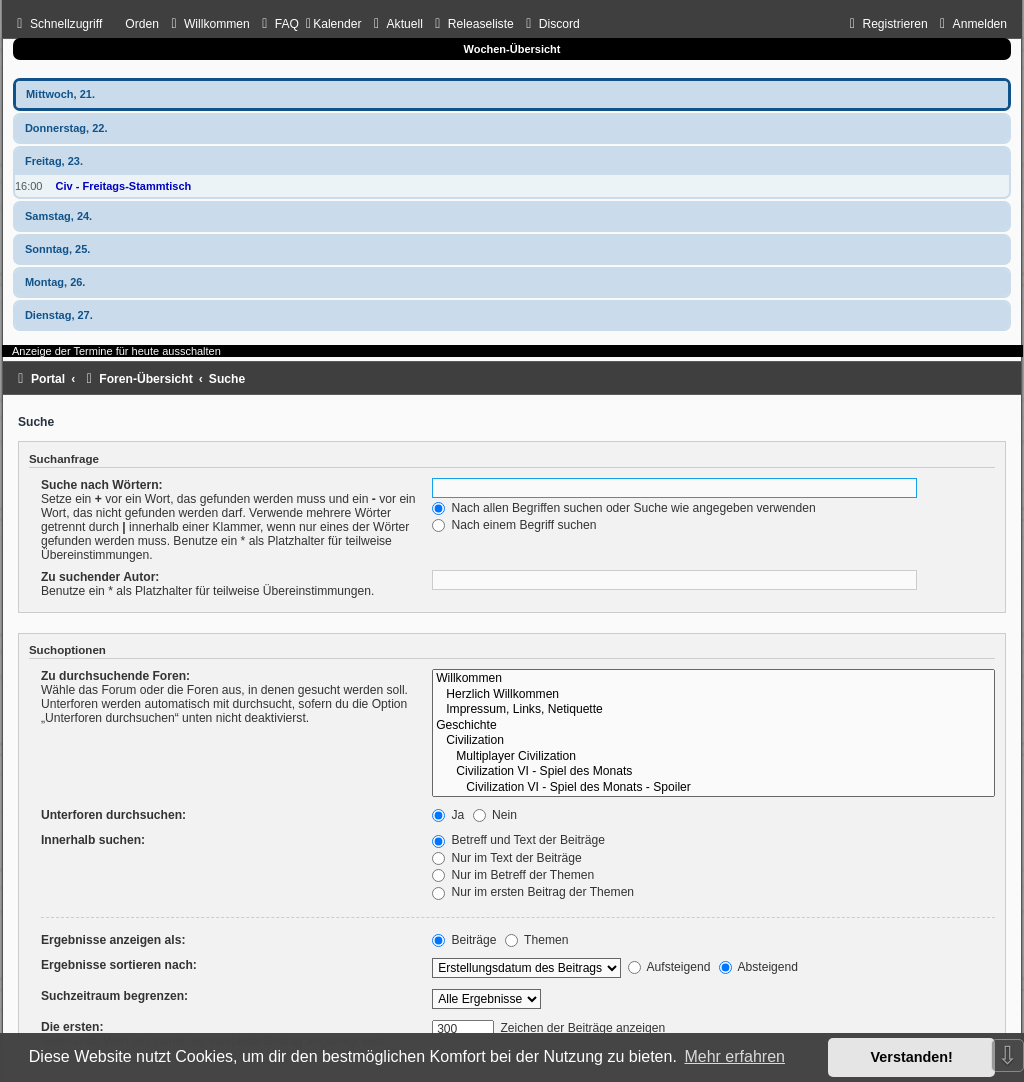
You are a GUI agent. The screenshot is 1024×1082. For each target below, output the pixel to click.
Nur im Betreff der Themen (513, 875)
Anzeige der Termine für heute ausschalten (116, 351)
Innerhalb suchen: (93, 840)
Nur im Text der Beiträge (507, 858)
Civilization (713, 741)
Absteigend (758, 967)
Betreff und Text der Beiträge (518, 840)
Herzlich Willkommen (713, 695)
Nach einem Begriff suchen (514, 525)
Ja (448, 815)
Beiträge (464, 940)
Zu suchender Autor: (100, 577)
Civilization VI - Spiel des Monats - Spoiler (713, 788)
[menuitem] (208, 24)
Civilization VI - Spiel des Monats (713, 772)
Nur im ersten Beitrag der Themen (533, 892)
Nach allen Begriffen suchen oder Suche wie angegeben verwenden (624, 508)
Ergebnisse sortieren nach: (119, 965)
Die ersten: (72, 1027)
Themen (537, 940)
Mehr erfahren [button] (734, 1056)
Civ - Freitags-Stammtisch (124, 186)
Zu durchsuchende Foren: (115, 676)
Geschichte (713, 726)
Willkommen (713, 679)
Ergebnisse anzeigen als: (113, 940)
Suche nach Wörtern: (102, 485)
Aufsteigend (669, 967)
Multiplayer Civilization (713, 757)
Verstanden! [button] (912, 1057)
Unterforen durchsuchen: (113, 815)
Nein (495, 815)
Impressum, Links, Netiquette (713, 710)
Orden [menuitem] (142, 24)
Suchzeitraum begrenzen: (114, 996)
